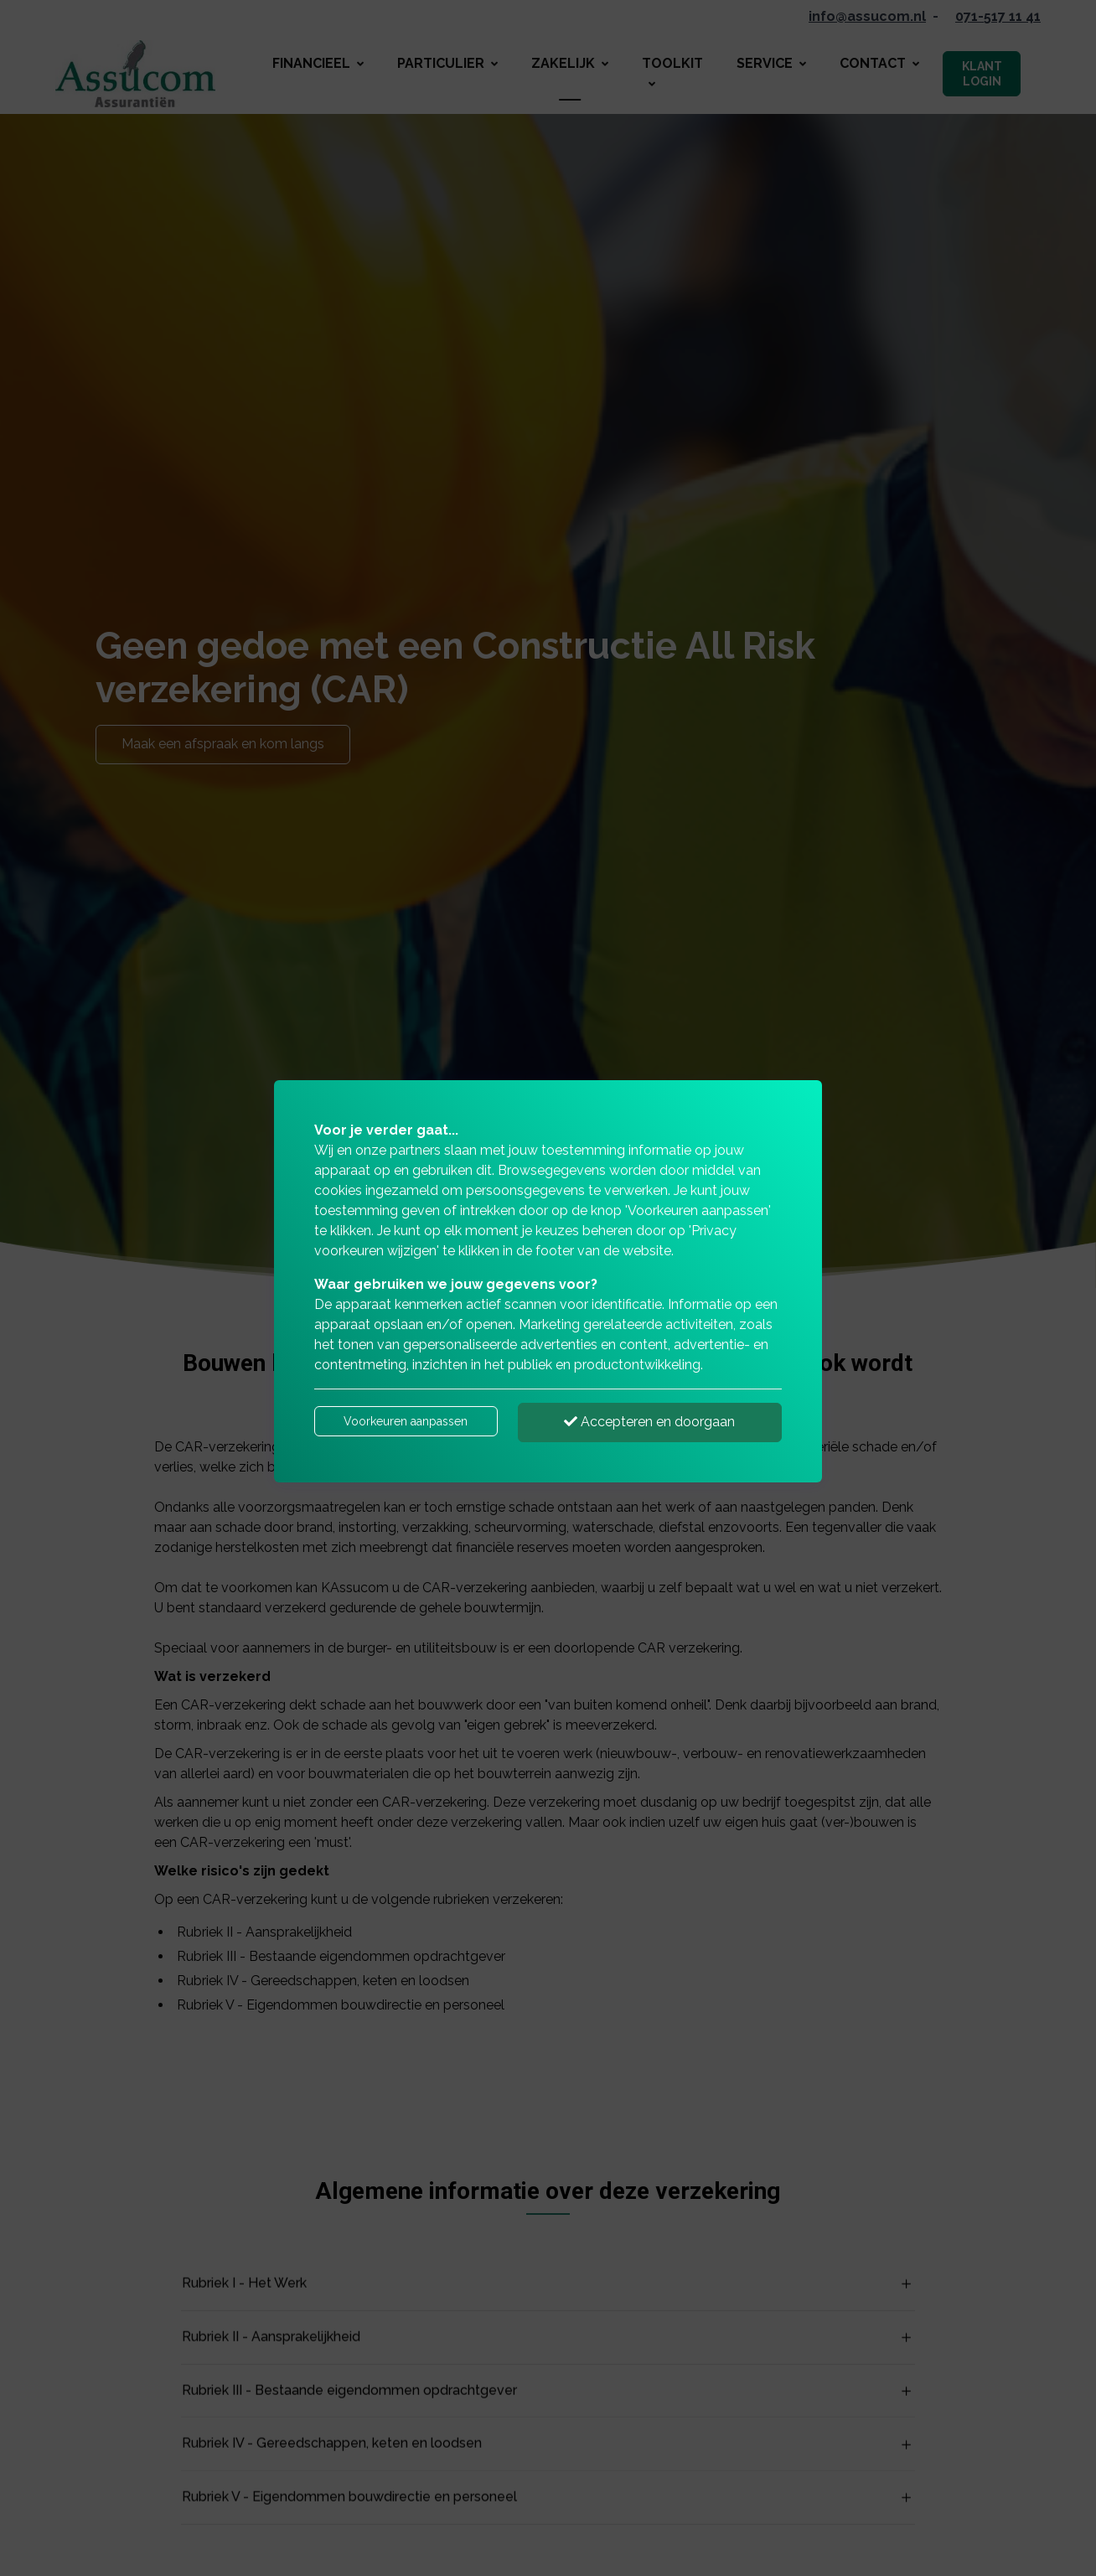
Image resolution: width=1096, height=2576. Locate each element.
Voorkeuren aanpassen (406, 1421)
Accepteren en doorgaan (649, 1422)
